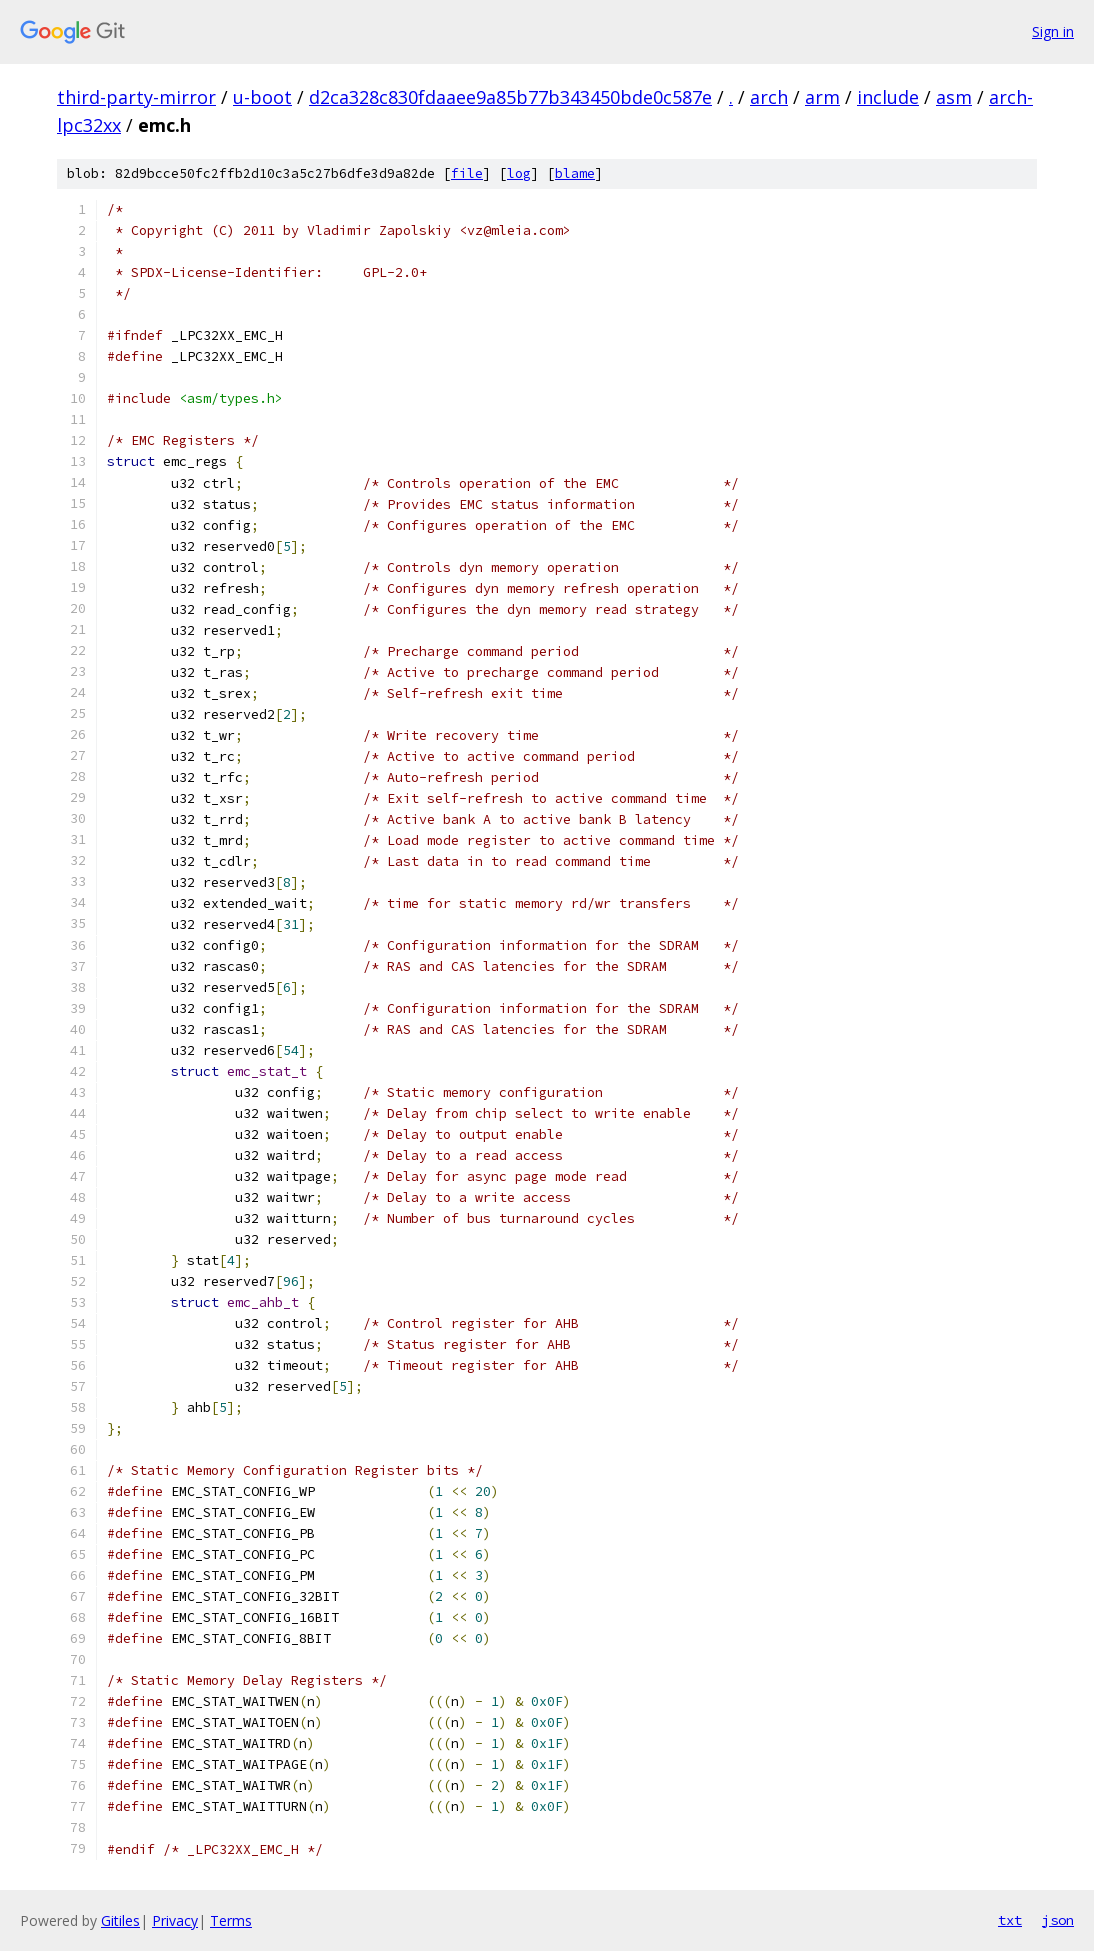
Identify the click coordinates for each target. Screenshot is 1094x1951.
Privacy (175, 1920)
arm (822, 97)
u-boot (262, 97)
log (519, 173)
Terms (231, 1920)
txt (1010, 1920)
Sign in (1053, 31)
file (467, 173)
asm (954, 97)
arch (769, 97)
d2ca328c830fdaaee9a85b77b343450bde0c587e (510, 97)
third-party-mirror (136, 97)
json (1058, 1920)
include (888, 97)
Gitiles (120, 1920)
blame (575, 173)
